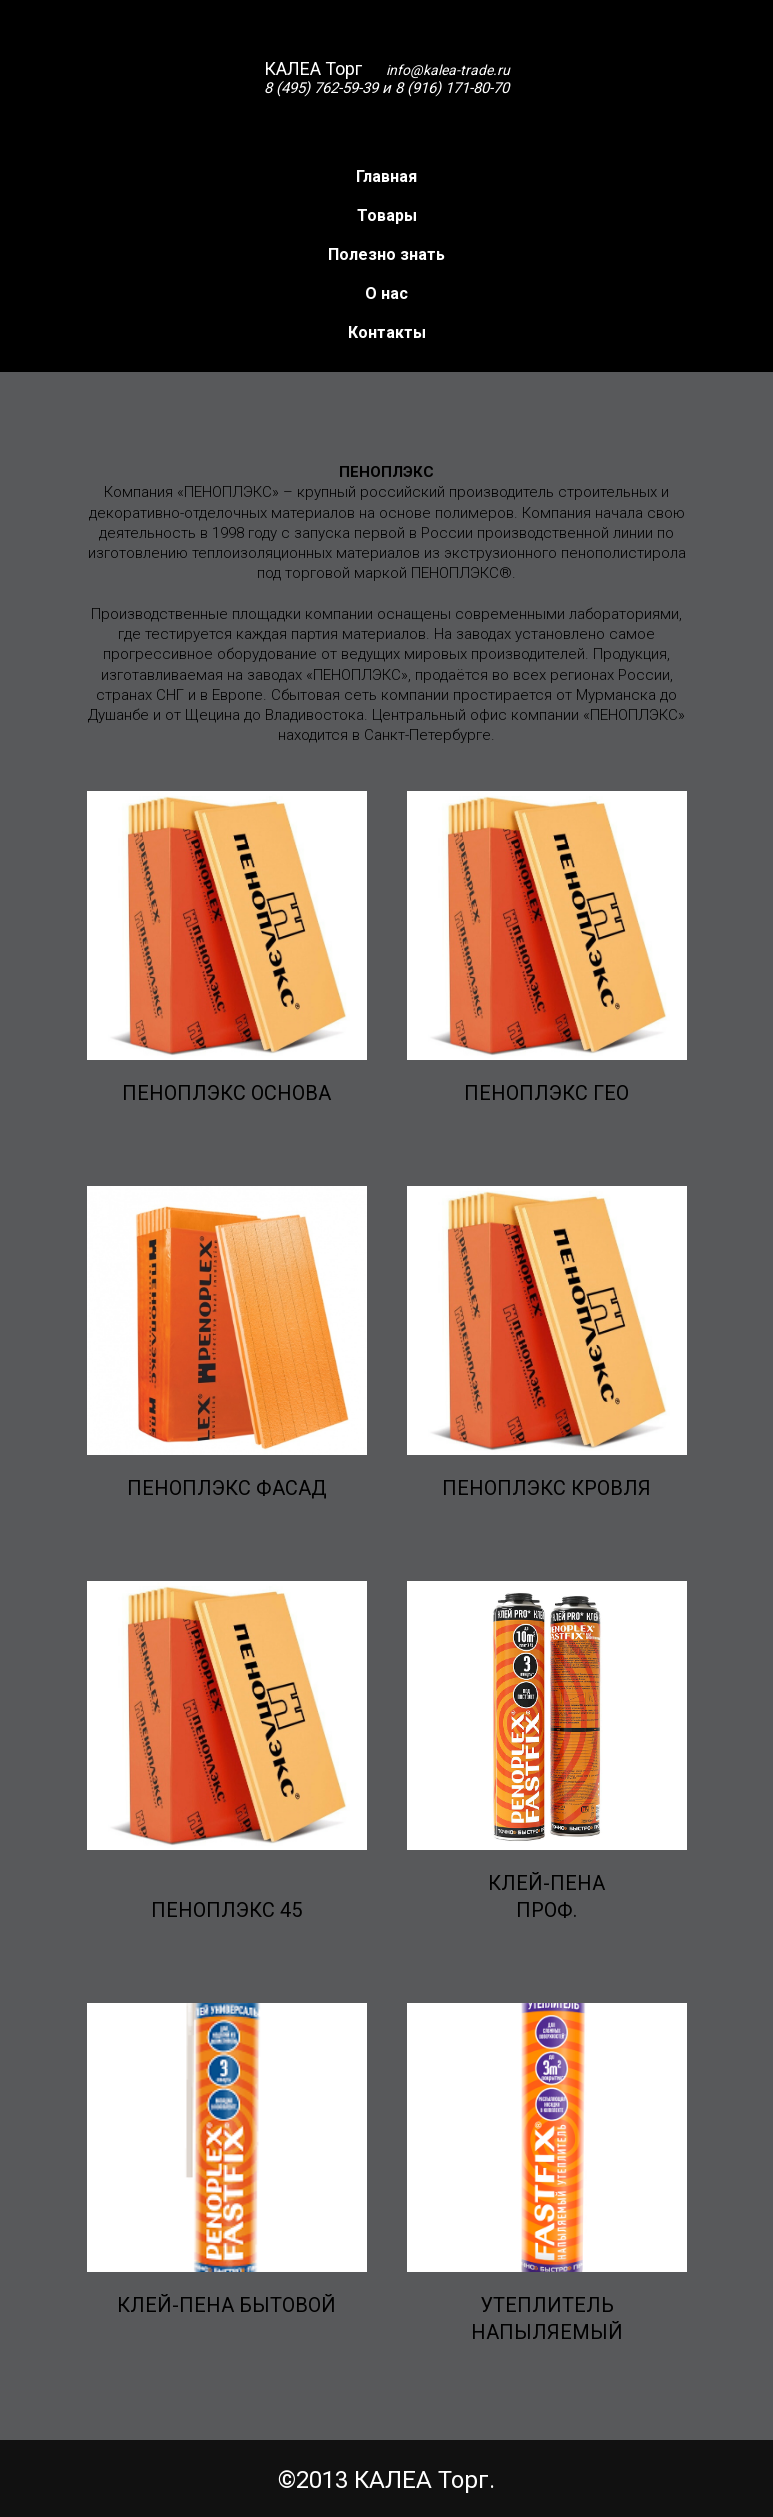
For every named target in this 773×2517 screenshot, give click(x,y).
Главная (386, 176)
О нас (386, 293)
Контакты (387, 332)
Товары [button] (387, 215)
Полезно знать (386, 254)
